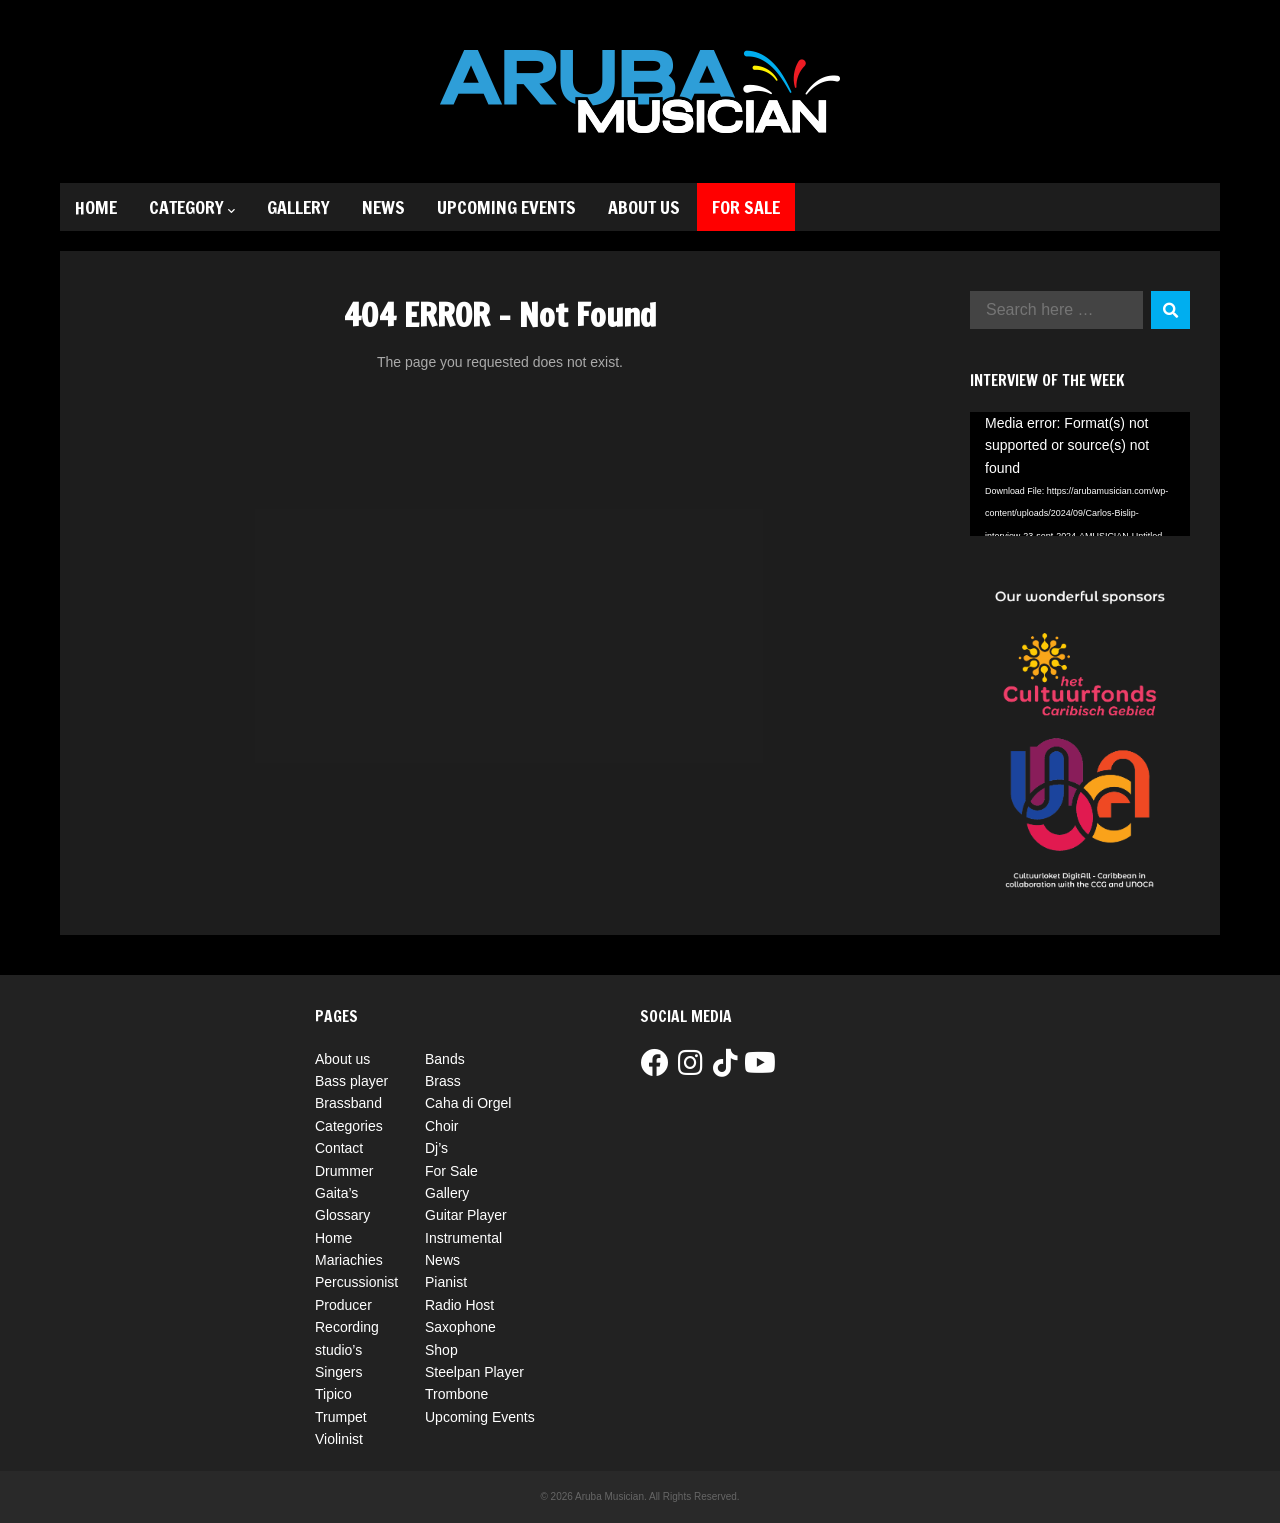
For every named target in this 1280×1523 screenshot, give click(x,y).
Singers (338, 1372)
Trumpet (341, 1417)
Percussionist (356, 1282)
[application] (1080, 474)
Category (192, 207)
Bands (445, 1059)
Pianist (446, 1282)
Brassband (348, 1103)
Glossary (342, 1215)
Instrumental (463, 1238)
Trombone (456, 1394)
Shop (441, 1350)
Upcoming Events (506, 207)
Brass (443, 1081)
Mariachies (349, 1260)
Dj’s (436, 1148)
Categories (349, 1126)
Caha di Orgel (468, 1103)
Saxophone (460, 1327)
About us (644, 207)
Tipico (333, 1394)
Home (96, 207)
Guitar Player (466, 1215)
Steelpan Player (474, 1372)
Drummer (344, 1171)
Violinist (339, 1439)
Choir (441, 1126)
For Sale (746, 207)
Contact (339, 1148)
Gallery (298, 207)
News (383, 207)
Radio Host (459, 1305)
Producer (343, 1305)
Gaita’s (336, 1193)
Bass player (351, 1081)
